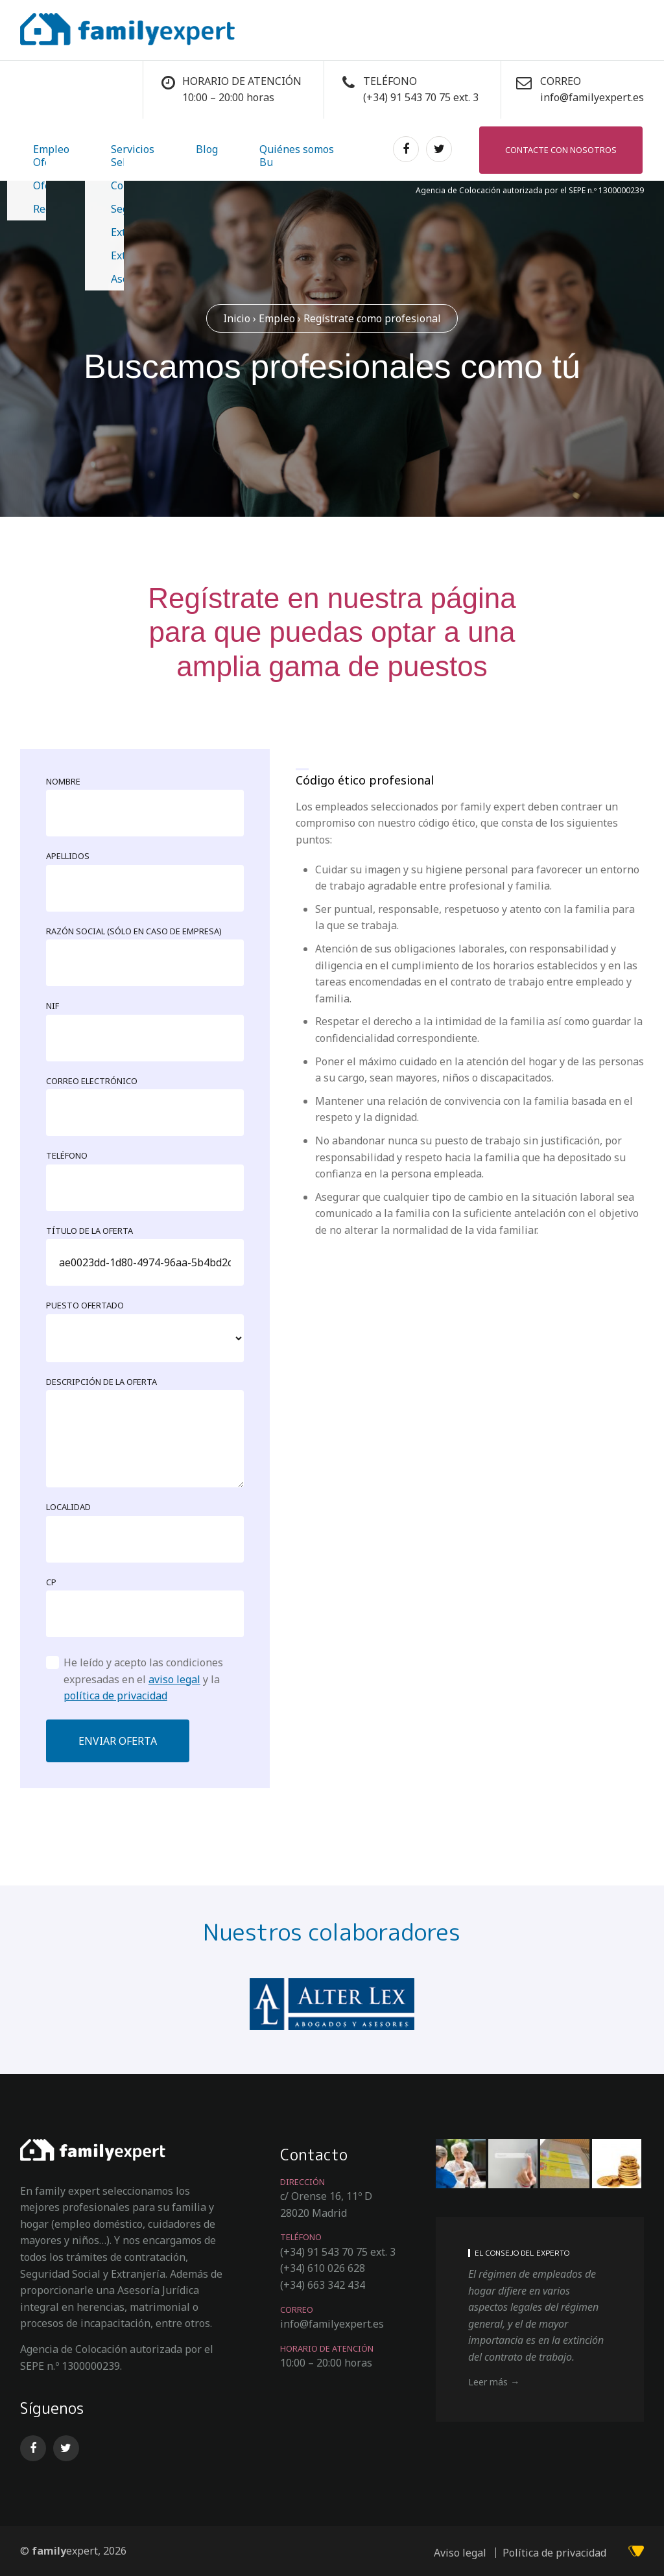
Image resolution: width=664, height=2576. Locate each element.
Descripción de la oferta (101, 1380)
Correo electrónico (91, 1079)
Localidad (68, 1505)
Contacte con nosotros (562, 148)
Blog (142, 148)
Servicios (93, 148)
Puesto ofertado (85, 1304)
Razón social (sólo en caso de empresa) (134, 930)
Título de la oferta (89, 1229)
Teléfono (67, 1154)
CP (51, 1580)
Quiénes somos (206, 148)
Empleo (38, 148)
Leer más (488, 2380)
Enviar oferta (117, 1739)
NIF (52, 1004)
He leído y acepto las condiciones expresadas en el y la (143, 1677)
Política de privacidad (554, 2551)
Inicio (236, 316)
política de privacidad (115, 1694)
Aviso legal (460, 2551)
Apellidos (67, 854)
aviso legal (174, 1678)
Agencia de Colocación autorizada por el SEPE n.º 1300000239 (530, 188)
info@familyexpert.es (592, 97)
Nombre (63, 780)
